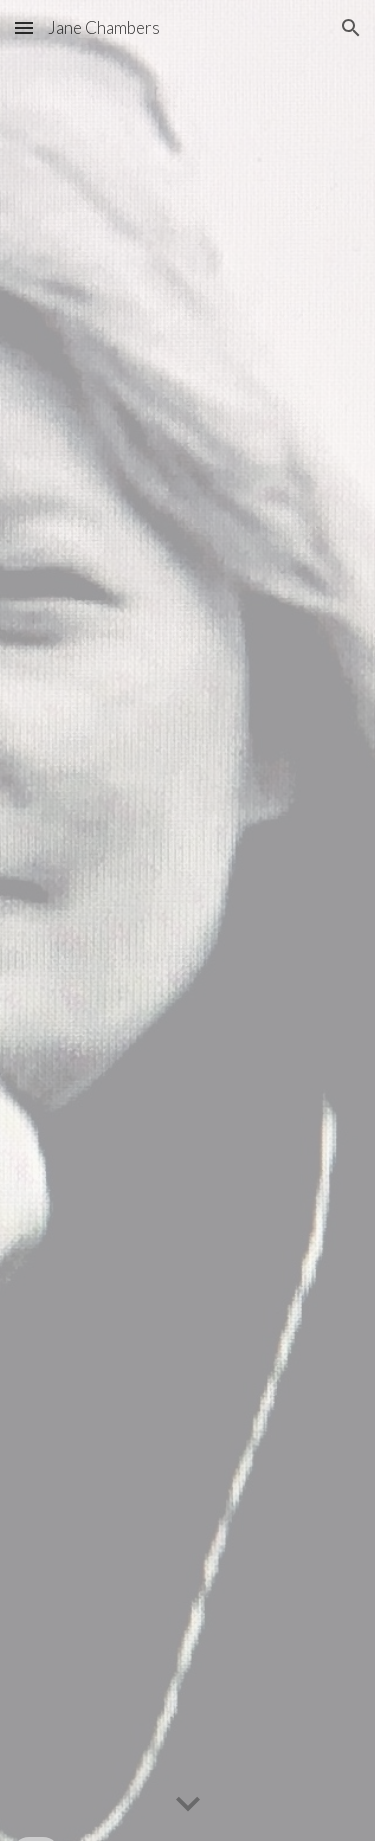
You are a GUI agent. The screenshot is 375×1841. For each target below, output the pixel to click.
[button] (24, 27)
